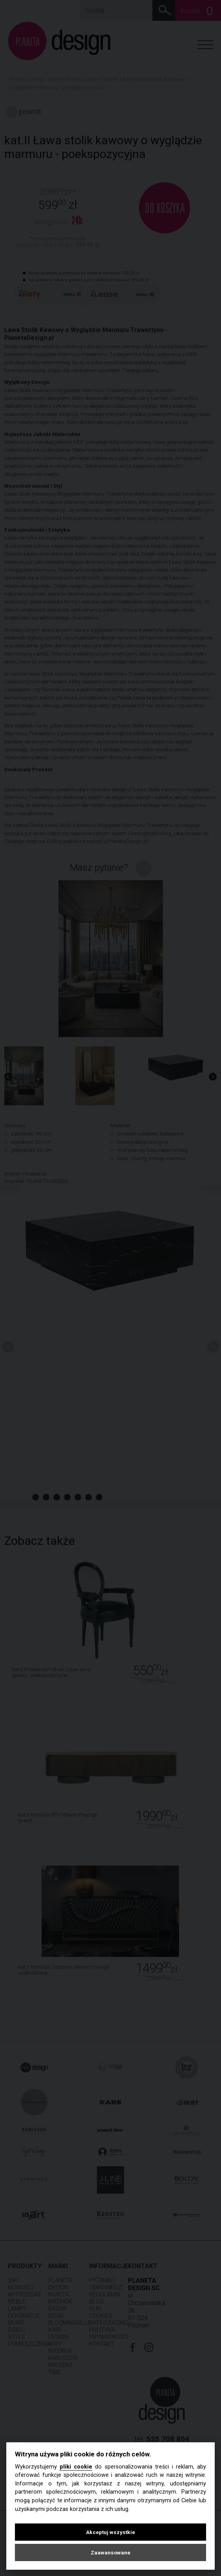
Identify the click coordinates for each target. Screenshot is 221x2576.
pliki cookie (76, 2466)
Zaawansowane (110, 2552)
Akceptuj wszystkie (110, 2532)
